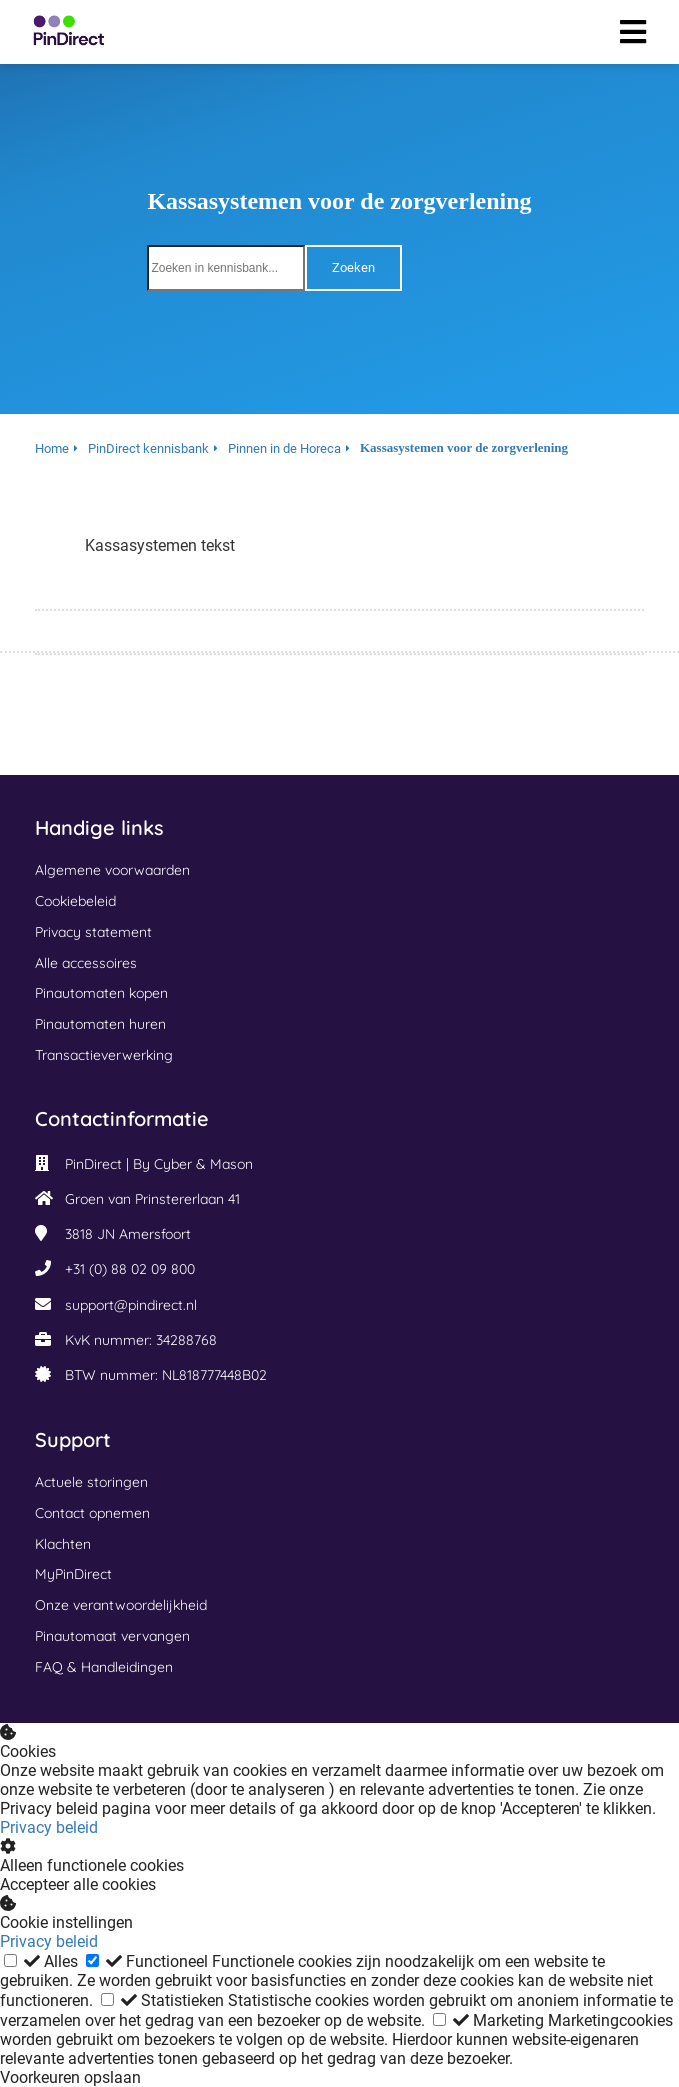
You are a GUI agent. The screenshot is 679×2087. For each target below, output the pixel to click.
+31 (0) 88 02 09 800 (130, 1269)
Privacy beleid (49, 1827)
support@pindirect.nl (131, 1305)
